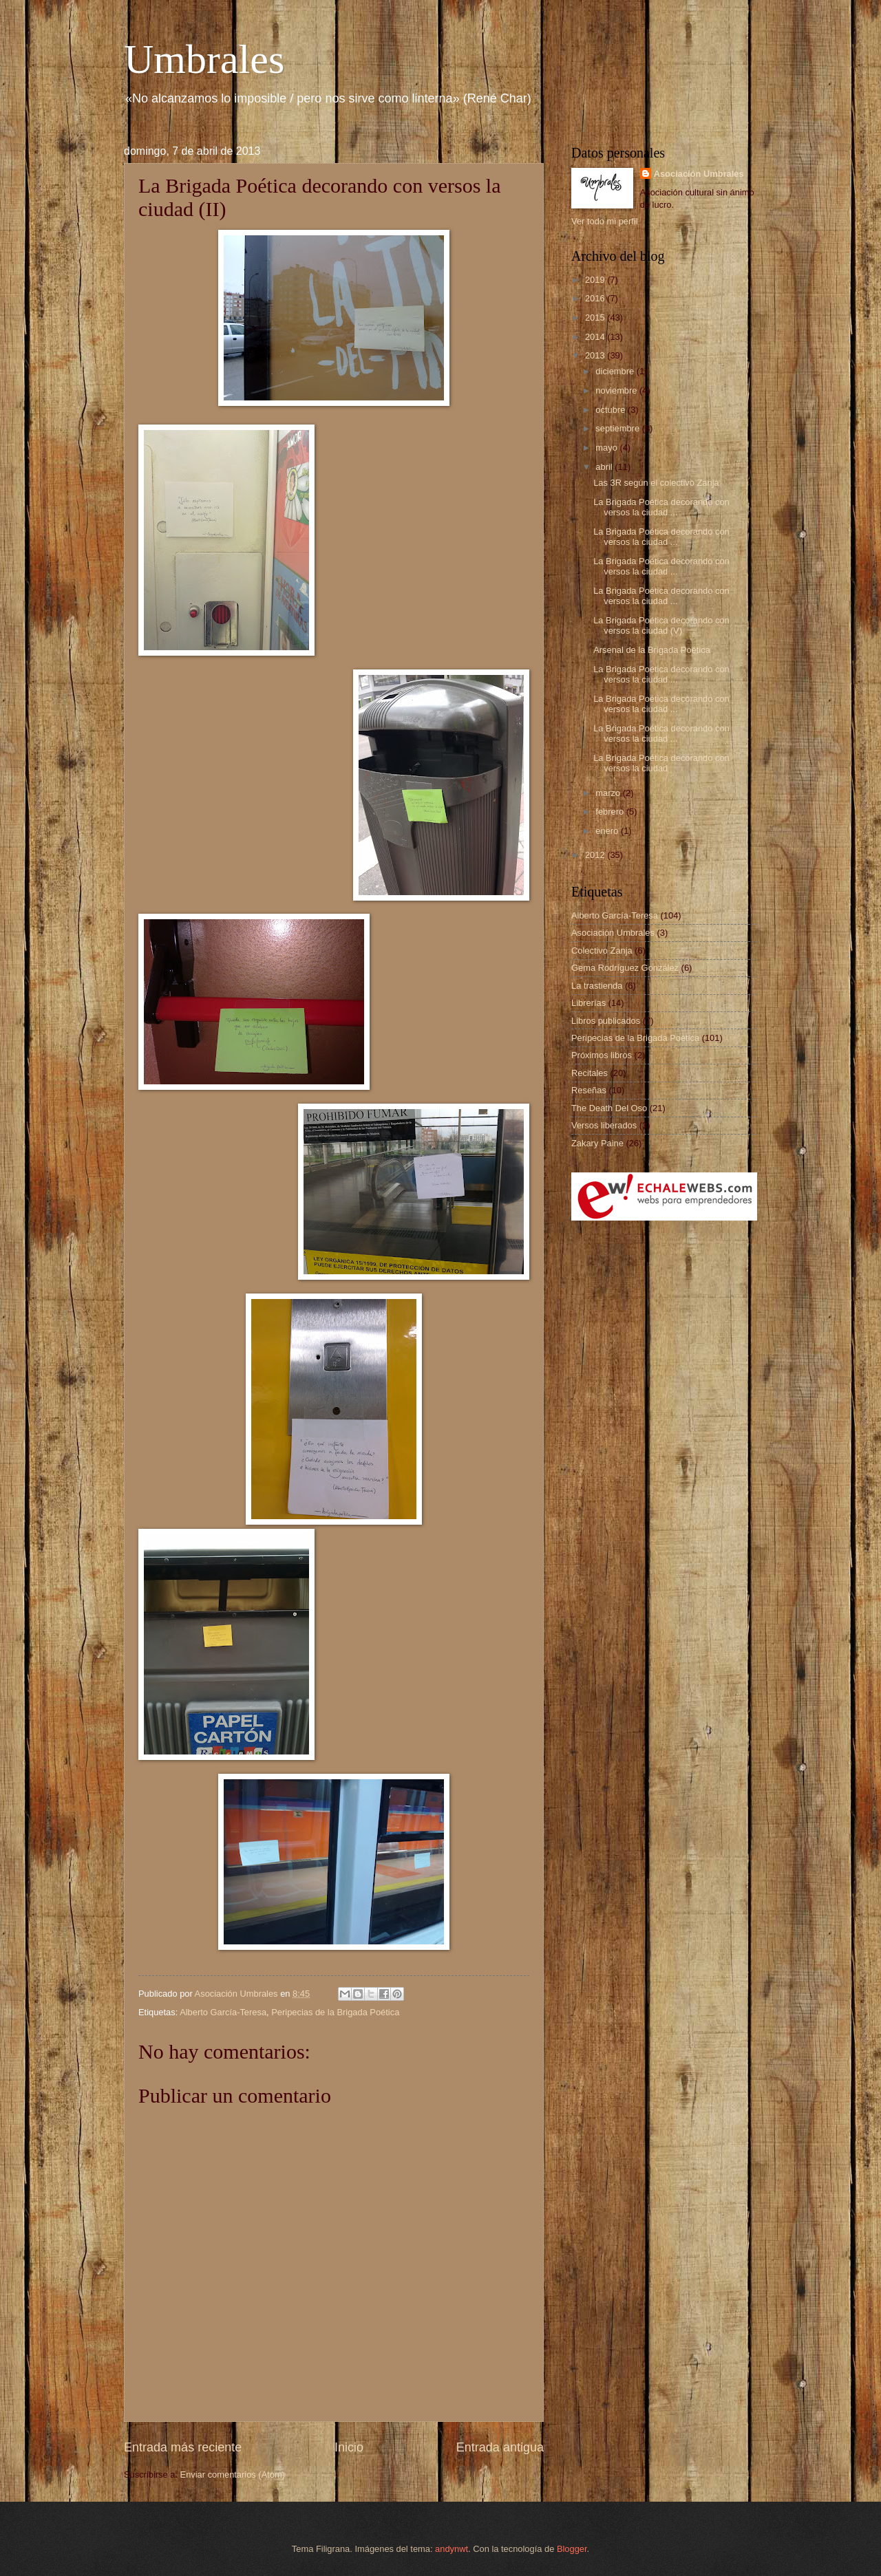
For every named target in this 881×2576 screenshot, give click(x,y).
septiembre (618, 428)
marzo (608, 793)
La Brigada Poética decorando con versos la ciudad (661, 763)
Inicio (349, 2447)
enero (608, 831)
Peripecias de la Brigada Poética (335, 2012)
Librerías (588, 1003)
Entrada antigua (500, 2447)
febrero (610, 811)
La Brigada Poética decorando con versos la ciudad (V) (661, 625)
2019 (596, 280)
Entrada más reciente (183, 2447)
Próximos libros (601, 1055)
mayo (607, 447)
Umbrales (204, 59)
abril (605, 467)
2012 (596, 855)
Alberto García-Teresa (223, 2012)
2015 (596, 317)
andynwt (451, 2549)
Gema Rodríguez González (625, 968)
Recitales (589, 1073)
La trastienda (596, 985)
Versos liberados (604, 1125)
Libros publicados (605, 1021)
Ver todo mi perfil (604, 221)
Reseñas (588, 1090)
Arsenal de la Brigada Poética (651, 650)
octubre (611, 410)
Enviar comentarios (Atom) (232, 2474)
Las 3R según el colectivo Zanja (656, 482)
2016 (596, 298)
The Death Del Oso (609, 1108)
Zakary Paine (597, 1143)
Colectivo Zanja (602, 950)
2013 (596, 355)
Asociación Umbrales (699, 174)
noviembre (617, 390)
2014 (596, 337)
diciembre (615, 371)
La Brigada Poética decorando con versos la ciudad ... (661, 507)
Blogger (572, 2549)
